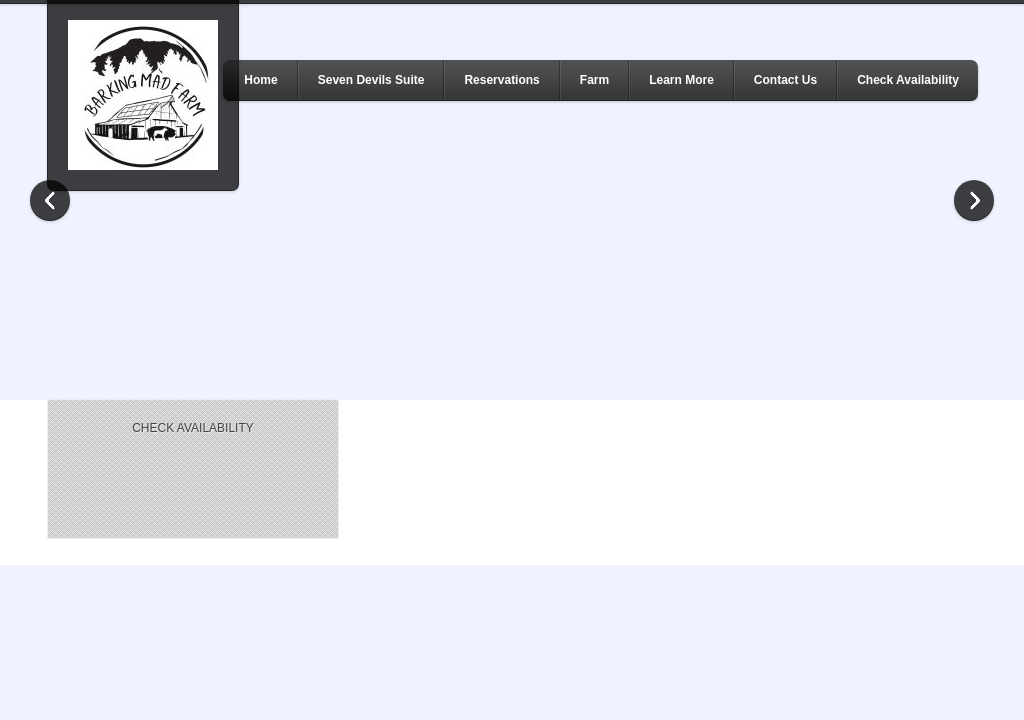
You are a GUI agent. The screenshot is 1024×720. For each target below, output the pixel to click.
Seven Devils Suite (371, 80)
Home (260, 80)
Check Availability (908, 80)
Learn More (681, 80)
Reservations (501, 80)
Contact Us (785, 80)
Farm (594, 80)
